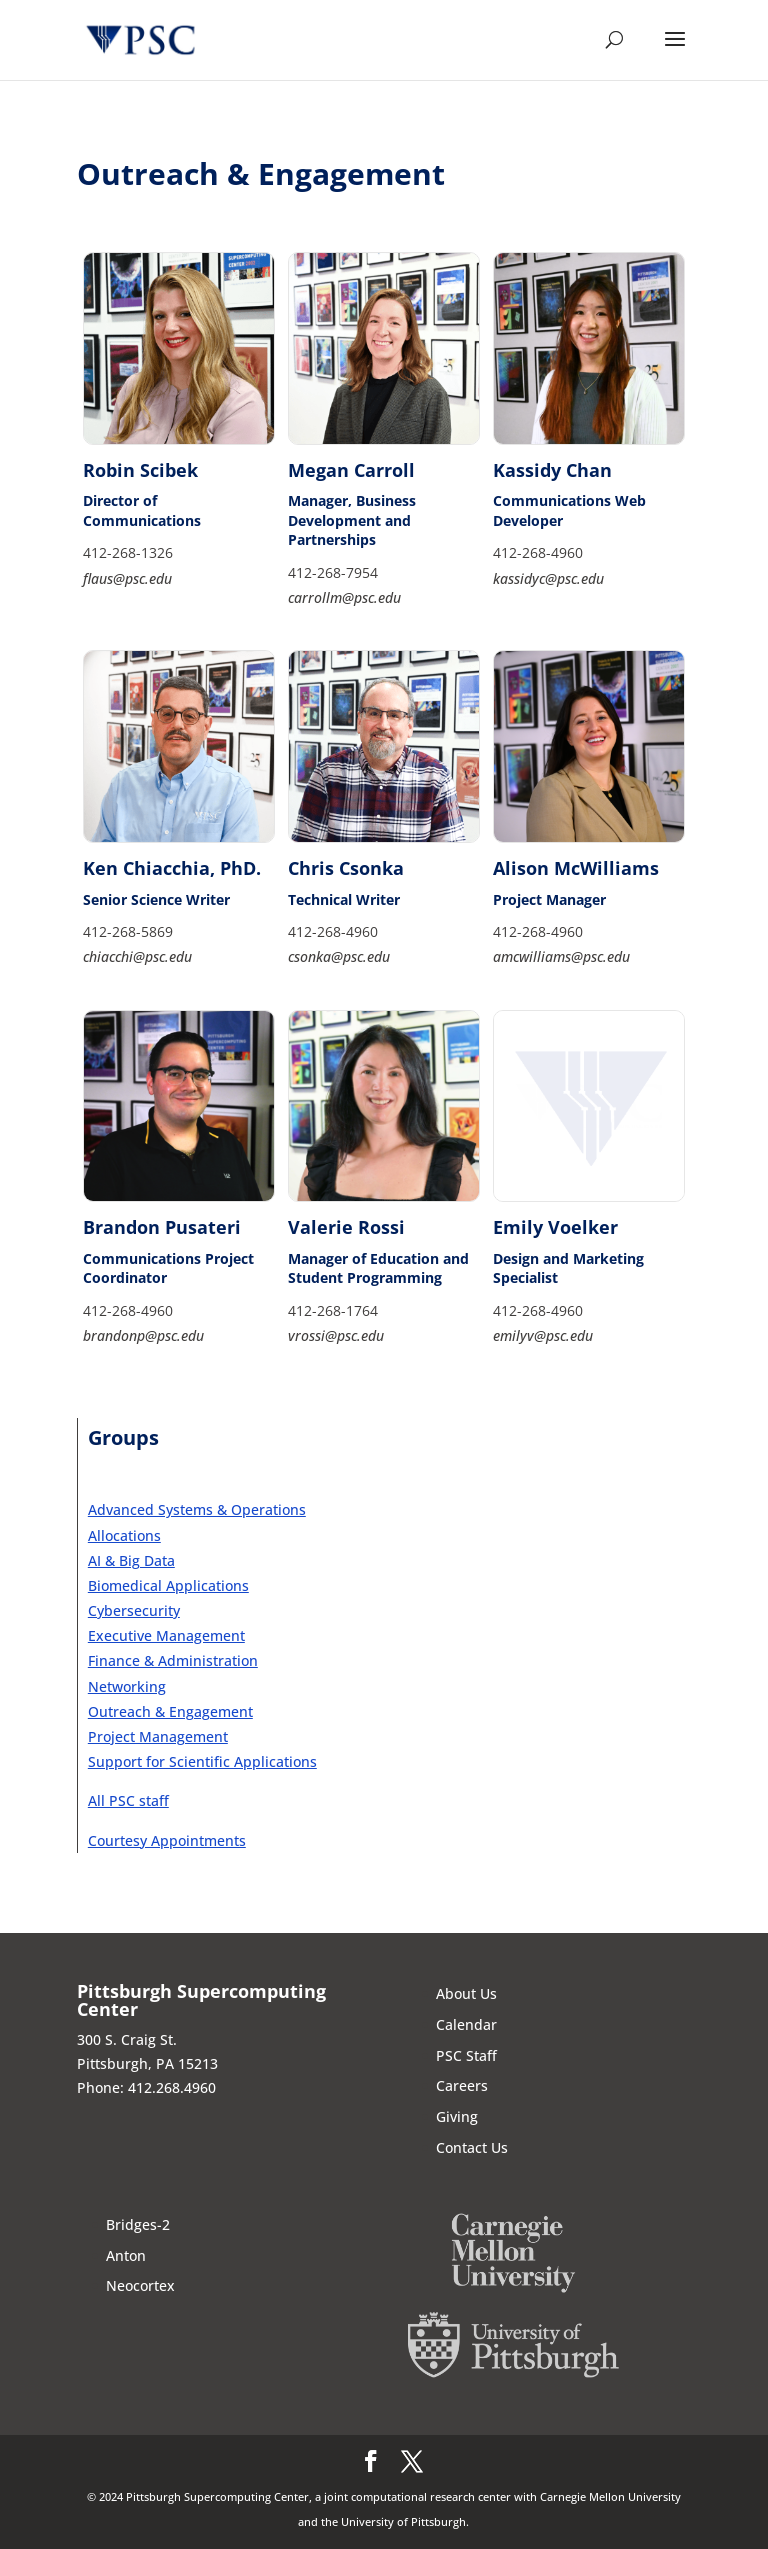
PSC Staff (466, 2055)
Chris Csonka (346, 868)
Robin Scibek (140, 470)
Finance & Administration (173, 1660)
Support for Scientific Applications (202, 1761)
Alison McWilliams (576, 868)
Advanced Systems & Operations (197, 1509)
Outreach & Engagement (170, 1711)
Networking (127, 1686)
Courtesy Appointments (167, 1840)
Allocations (124, 1535)
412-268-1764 (333, 1310)
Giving (457, 2116)
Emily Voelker (555, 1227)
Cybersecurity (134, 1610)
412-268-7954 (333, 572)
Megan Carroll (351, 470)
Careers (462, 2085)
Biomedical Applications (168, 1585)
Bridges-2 (138, 2224)
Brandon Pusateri (162, 1227)
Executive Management (166, 1635)
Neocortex (140, 2285)
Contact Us (472, 2147)
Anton (126, 2255)
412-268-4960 (538, 552)
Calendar (466, 2024)
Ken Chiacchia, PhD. (172, 868)
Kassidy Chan (552, 470)
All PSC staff (128, 1800)
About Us (466, 1993)
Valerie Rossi (346, 1227)
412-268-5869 (128, 931)
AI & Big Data (131, 1560)
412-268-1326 (128, 552)
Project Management (158, 1736)
